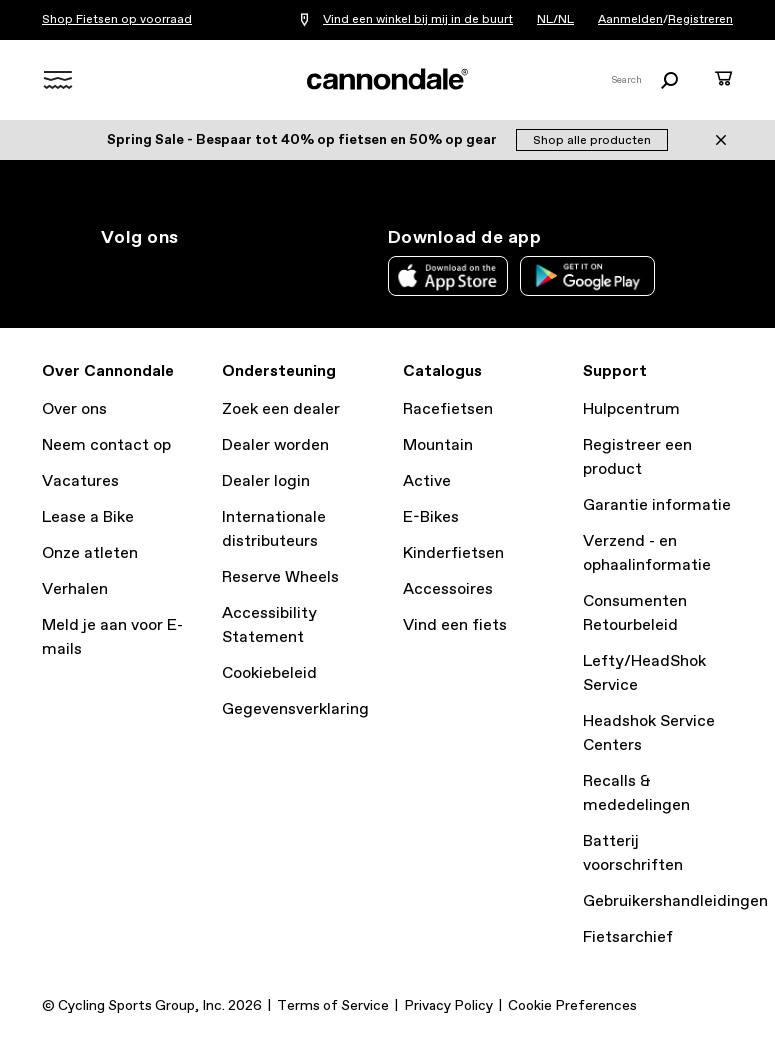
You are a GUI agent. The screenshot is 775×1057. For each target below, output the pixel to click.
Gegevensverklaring (295, 709)
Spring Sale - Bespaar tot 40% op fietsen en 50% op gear (303, 140)
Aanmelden (630, 20)
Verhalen (75, 589)
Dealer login (266, 481)
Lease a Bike (88, 517)
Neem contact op (106, 445)
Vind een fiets (455, 625)
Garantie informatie (657, 505)
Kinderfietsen (453, 553)
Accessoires (448, 589)
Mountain (438, 445)
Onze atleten (90, 553)
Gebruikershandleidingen (675, 901)
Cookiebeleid (269, 673)
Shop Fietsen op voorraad (117, 20)
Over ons (74, 409)
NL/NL (555, 20)
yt (245, 274)
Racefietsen (448, 409)
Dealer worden (275, 445)
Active (427, 481)
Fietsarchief (628, 937)
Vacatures (80, 481)
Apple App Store (448, 276)
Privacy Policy (448, 1006)
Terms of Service (333, 1006)
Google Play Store (587, 276)
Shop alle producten (592, 141)
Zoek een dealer (281, 409)
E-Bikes (431, 517)
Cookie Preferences (572, 1006)
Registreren (700, 20)
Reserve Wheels (280, 577)
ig (113, 274)
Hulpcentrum (631, 409)
